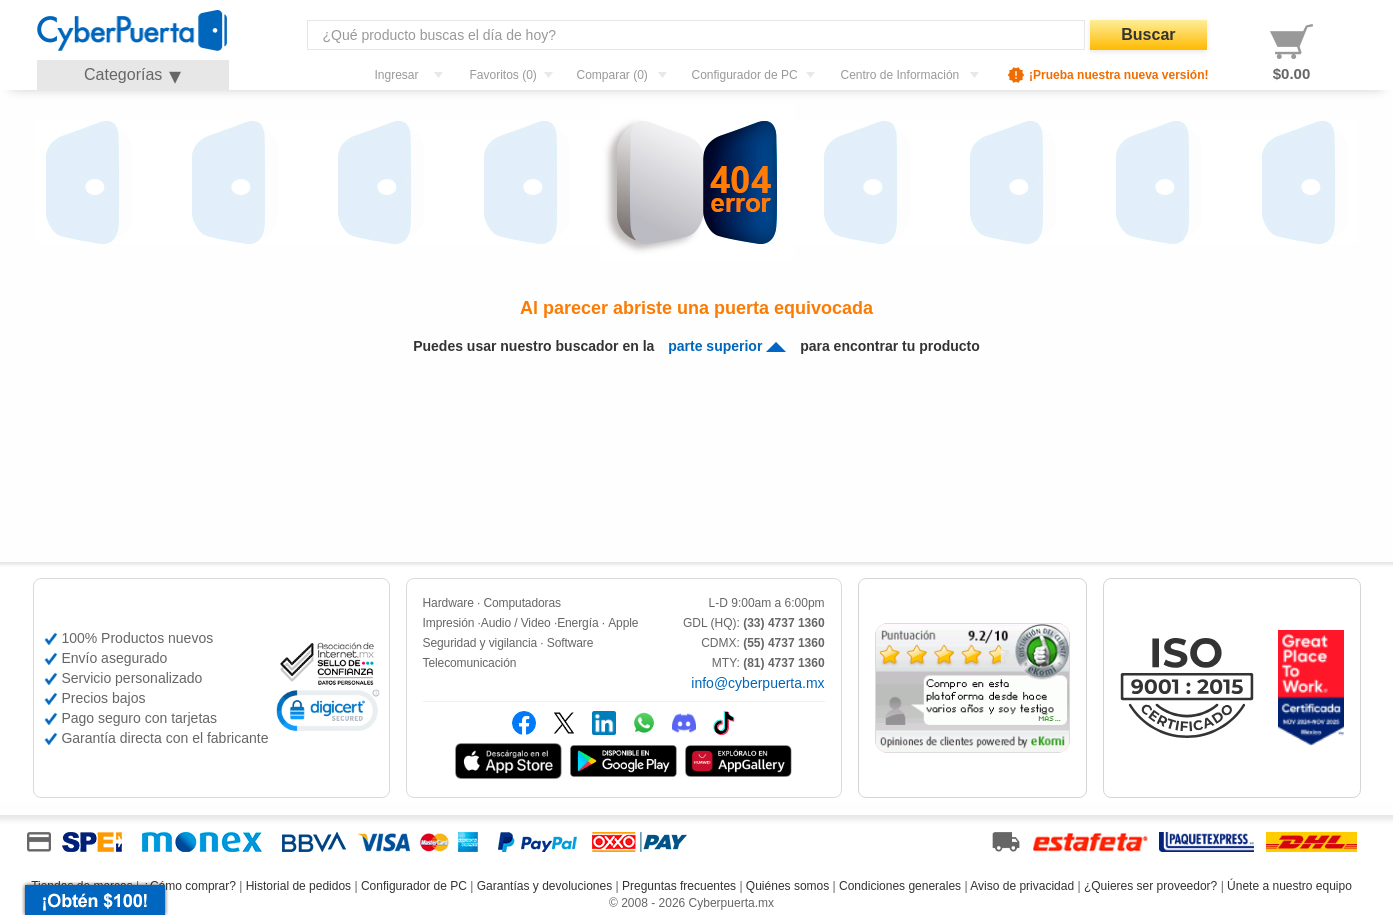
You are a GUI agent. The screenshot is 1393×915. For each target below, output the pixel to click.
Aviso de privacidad (1022, 886)
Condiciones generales (900, 886)
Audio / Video (516, 623)
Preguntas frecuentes (679, 886)
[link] (328, 713)
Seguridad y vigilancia (480, 643)
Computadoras (522, 603)
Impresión (449, 623)
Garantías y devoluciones (544, 886)
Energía (577, 623)
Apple (623, 623)
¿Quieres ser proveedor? (1150, 886)
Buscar (1148, 34)
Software (570, 643)
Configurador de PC (414, 886)
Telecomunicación (470, 663)
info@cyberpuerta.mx (757, 683)
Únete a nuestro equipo (1289, 886)
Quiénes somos (787, 886)
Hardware (448, 603)
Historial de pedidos (298, 886)
